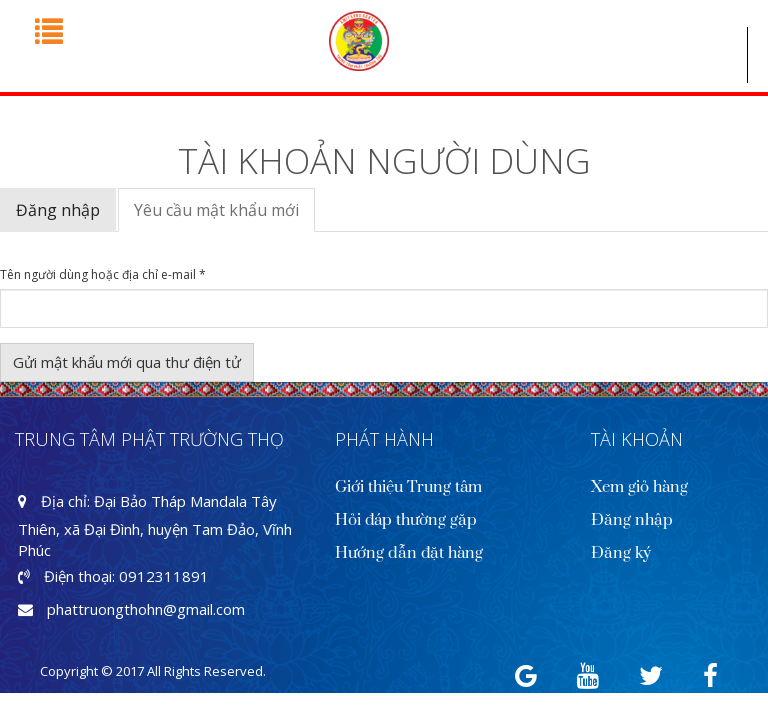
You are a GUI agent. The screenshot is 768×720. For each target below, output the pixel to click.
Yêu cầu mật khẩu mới (224, 215)
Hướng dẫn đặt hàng (409, 553)
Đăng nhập (58, 210)
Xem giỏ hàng (639, 487)
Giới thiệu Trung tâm (408, 487)
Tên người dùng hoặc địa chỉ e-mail (103, 275)
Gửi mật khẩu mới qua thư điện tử (127, 362)
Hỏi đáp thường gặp (406, 520)
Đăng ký (621, 553)
